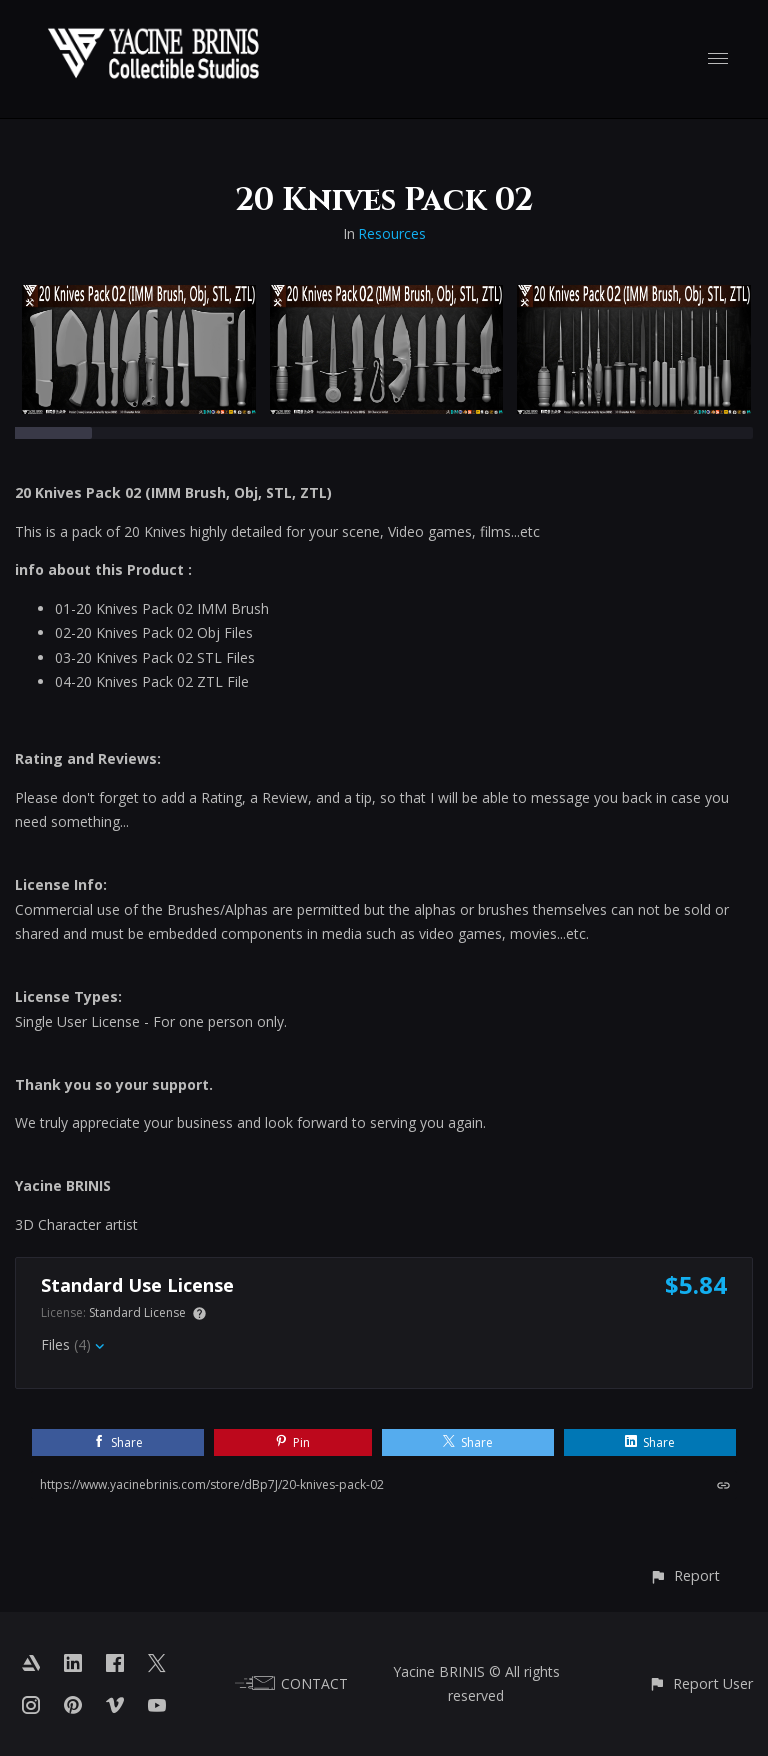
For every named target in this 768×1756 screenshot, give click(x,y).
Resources (392, 233)
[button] (684, 1575)
